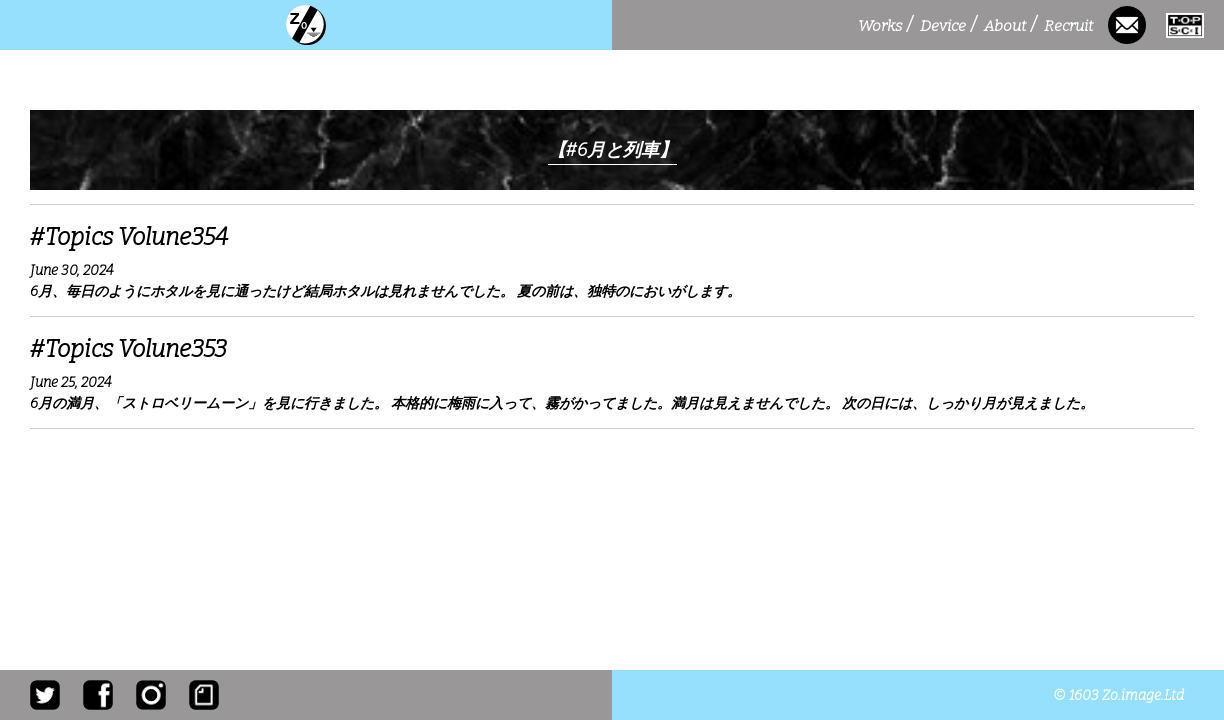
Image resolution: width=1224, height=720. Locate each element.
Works (885, 25)
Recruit (1071, 25)
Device (948, 25)
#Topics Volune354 (129, 237)
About (1010, 25)
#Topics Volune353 (128, 349)
